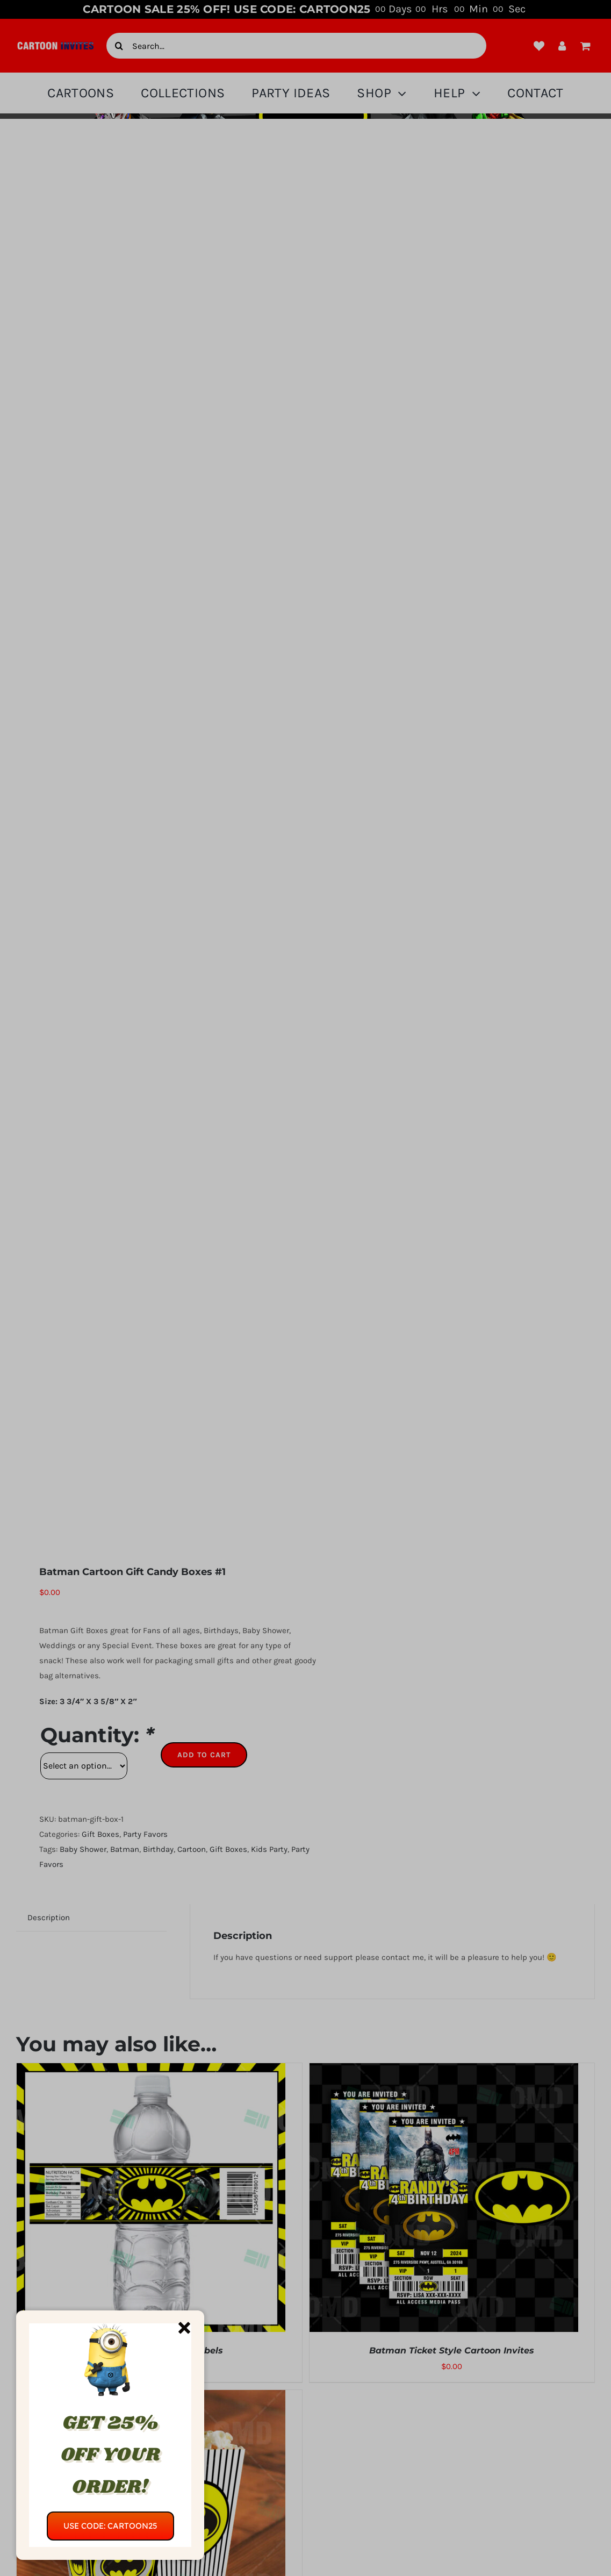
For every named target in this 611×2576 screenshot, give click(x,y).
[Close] (184, 2327)
